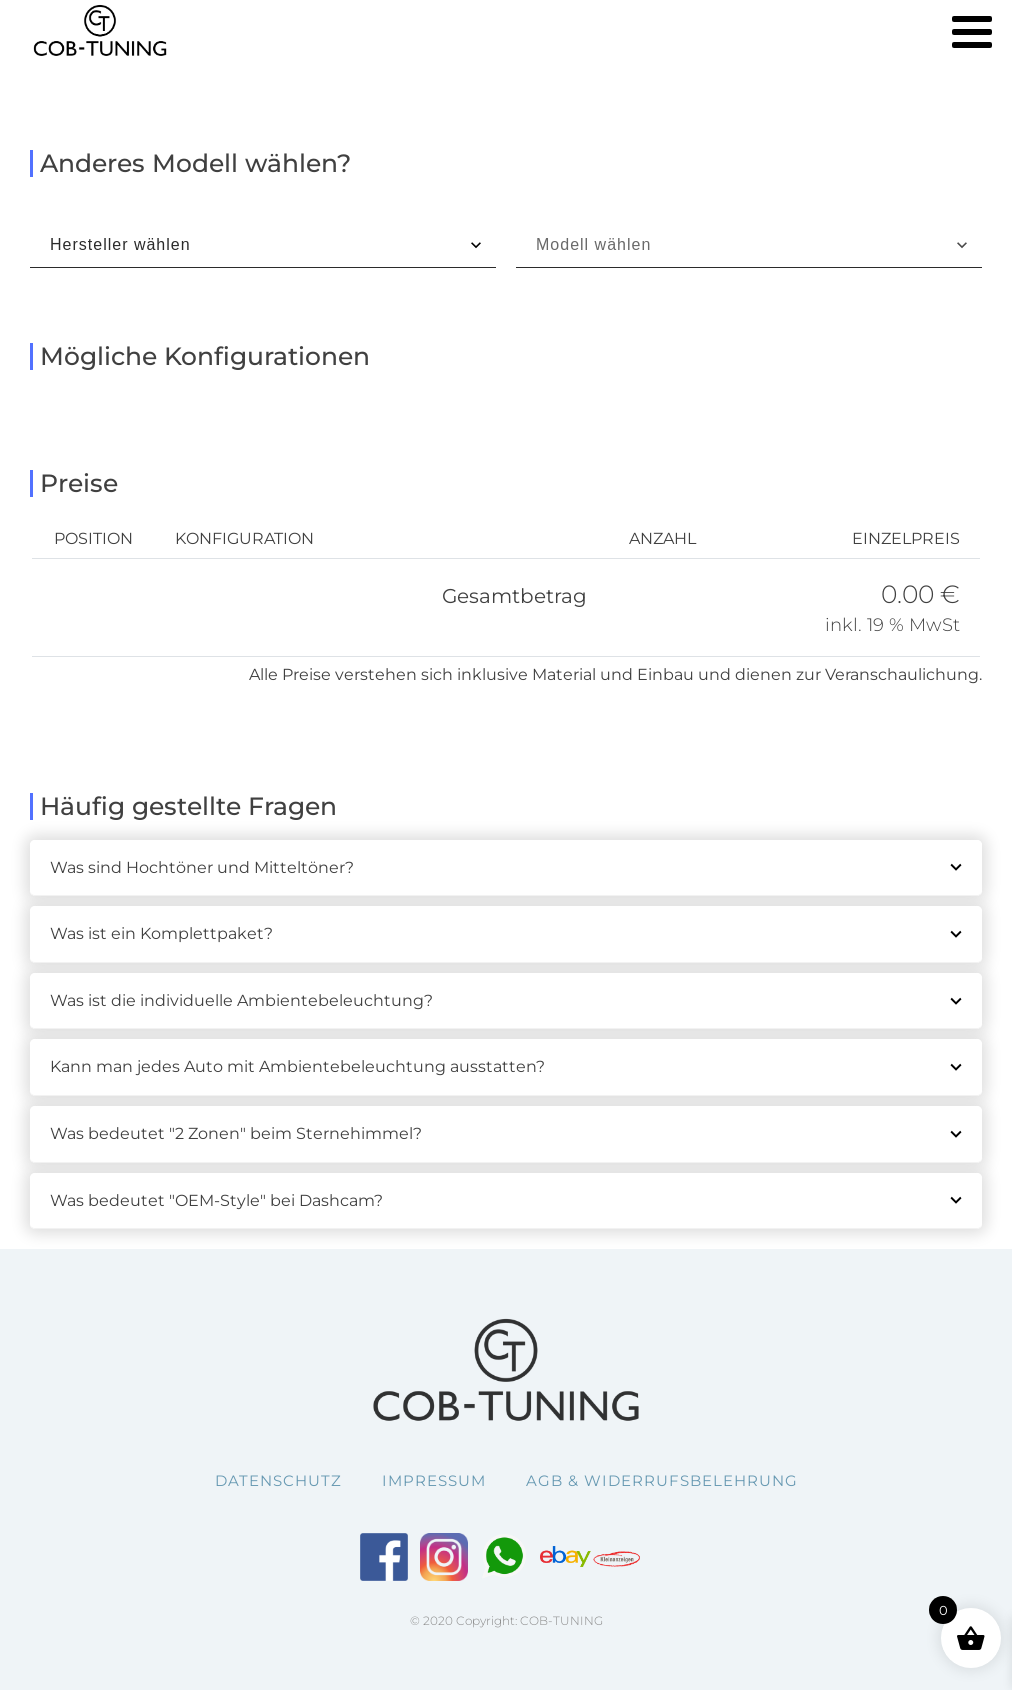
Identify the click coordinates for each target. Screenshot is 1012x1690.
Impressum (434, 1480)
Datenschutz (278, 1480)
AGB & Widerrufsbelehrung (662, 1480)
